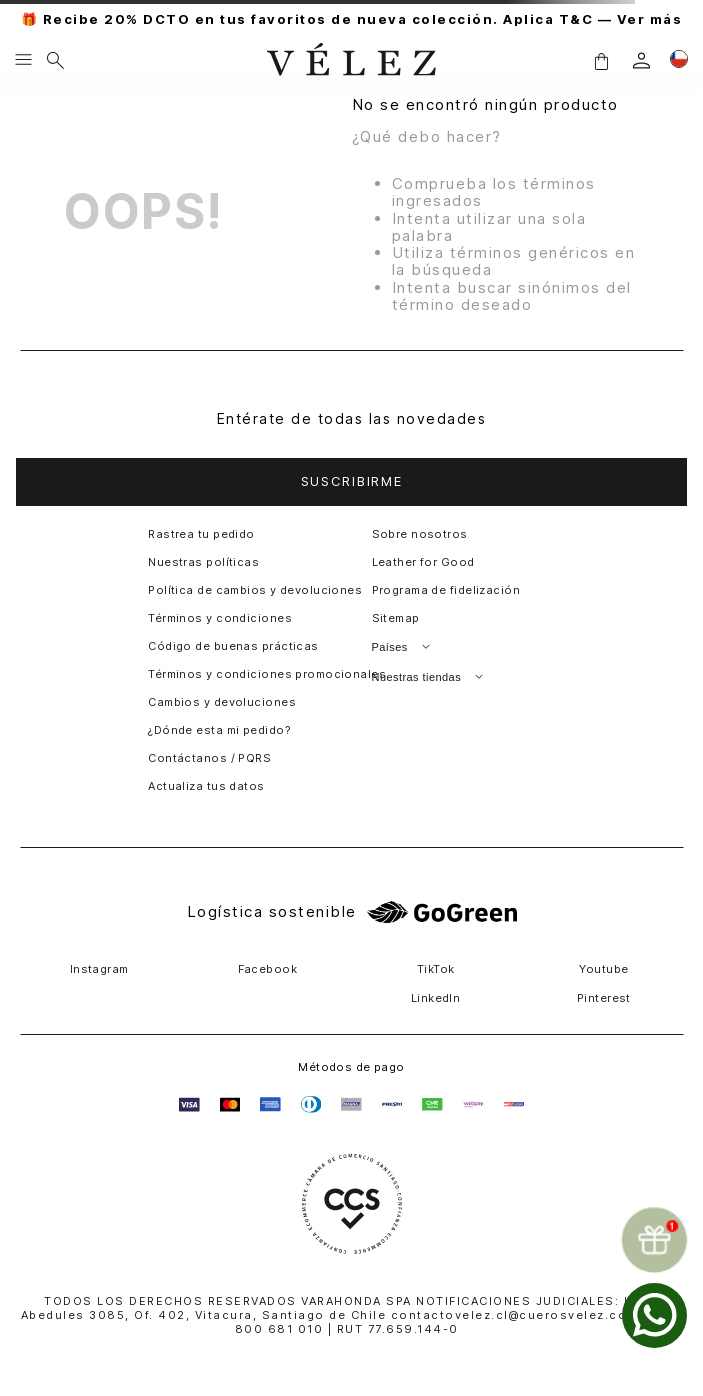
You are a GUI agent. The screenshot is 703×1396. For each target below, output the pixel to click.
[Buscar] (55, 61)
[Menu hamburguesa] (23, 61)
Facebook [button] (268, 969)
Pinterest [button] (604, 998)
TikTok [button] (436, 969)
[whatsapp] (654, 1315)
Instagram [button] (99, 969)
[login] (641, 60)
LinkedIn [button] (436, 998)
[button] (601, 60)
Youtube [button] (603, 969)
